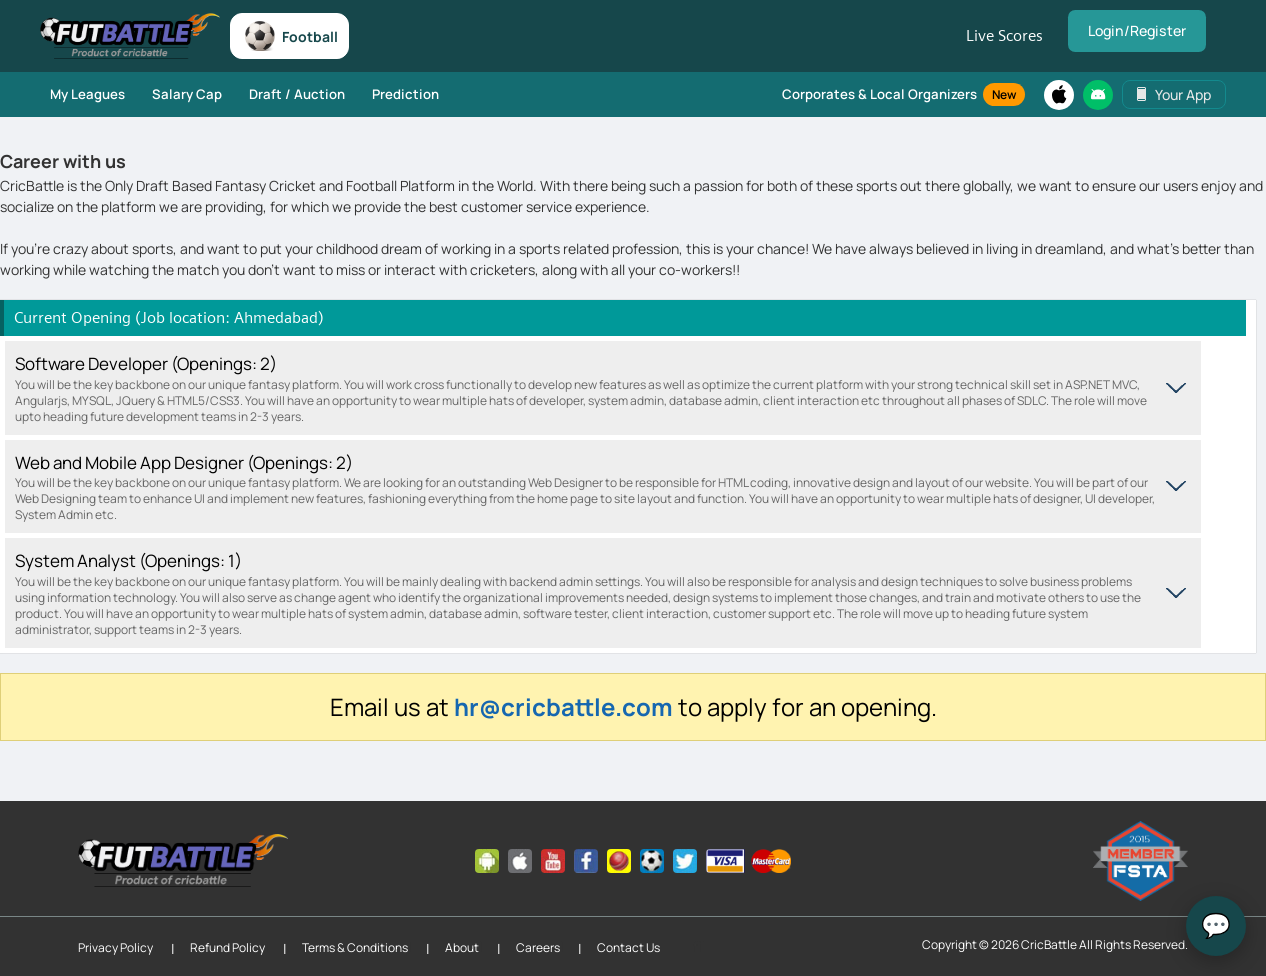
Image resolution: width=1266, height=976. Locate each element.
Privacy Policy (115, 946)
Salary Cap (181, 93)
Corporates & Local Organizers (904, 93)
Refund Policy (227, 946)
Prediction (390, 93)
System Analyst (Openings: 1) (588, 592)
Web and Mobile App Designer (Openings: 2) (588, 486)
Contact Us (628, 946)
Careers (538, 946)
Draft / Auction (286, 93)
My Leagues (86, 93)
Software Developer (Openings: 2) (588, 387)
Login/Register (1139, 31)
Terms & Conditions (355, 946)
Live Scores (1008, 35)
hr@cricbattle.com (563, 705)
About (462, 946)
